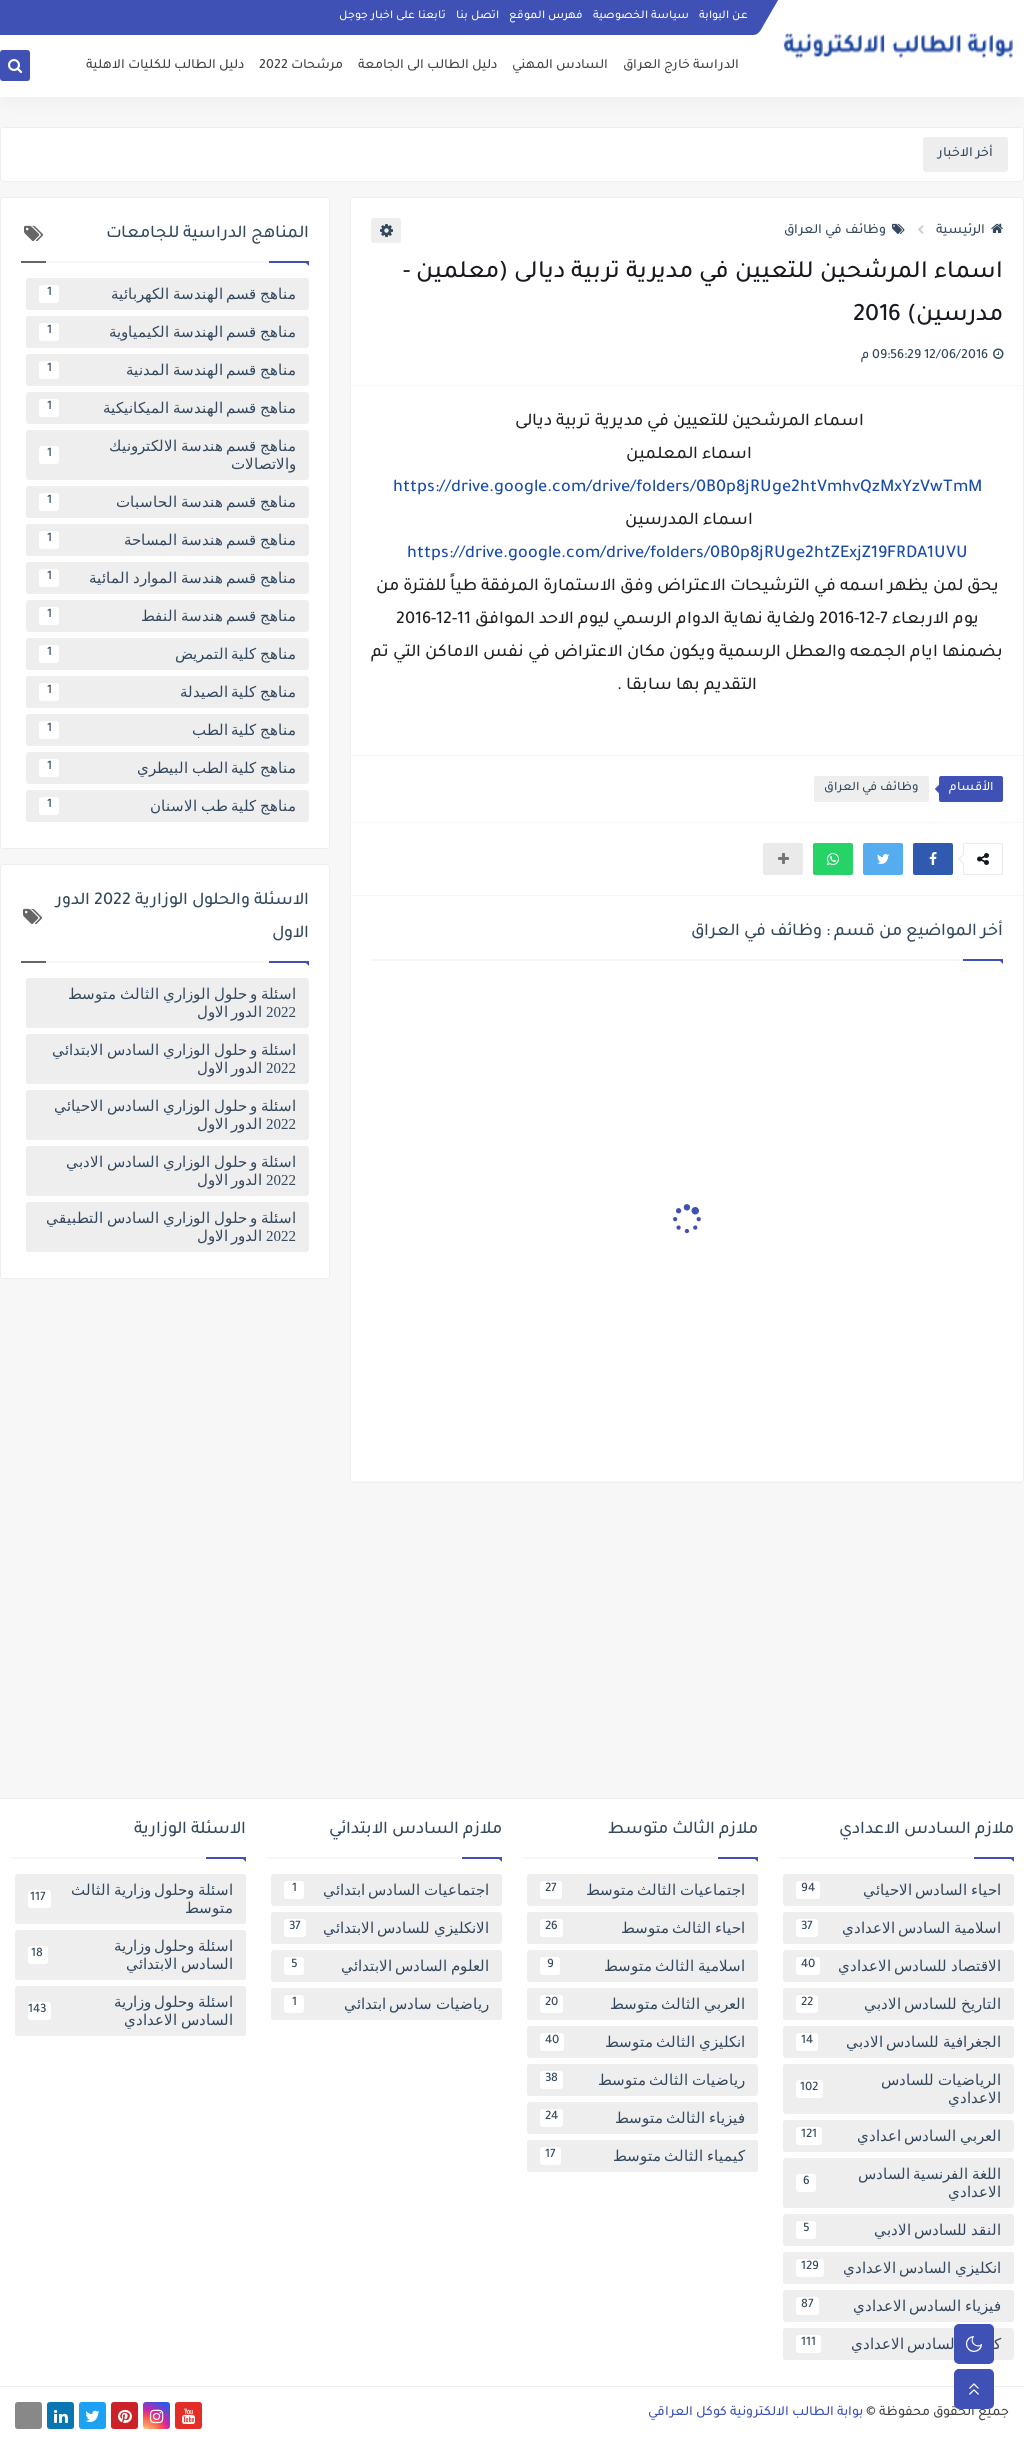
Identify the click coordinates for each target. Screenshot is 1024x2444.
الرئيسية (969, 231)
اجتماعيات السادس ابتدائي (386, 1890)
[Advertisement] (512, 1648)
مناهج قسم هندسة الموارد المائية (167, 578)
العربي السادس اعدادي (898, 2136)
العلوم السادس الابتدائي (386, 1966)
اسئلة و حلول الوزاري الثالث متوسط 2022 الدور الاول (182, 1003)
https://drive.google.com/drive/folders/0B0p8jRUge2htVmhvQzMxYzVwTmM (687, 488)
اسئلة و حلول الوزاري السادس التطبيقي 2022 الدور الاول (171, 1227)
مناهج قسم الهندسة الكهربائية (167, 294)
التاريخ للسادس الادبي (898, 2004)
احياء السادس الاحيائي (898, 1890)
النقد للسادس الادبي (898, 2230)
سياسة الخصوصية (641, 16)
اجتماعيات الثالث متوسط (642, 1890)
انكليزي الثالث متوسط (642, 2042)
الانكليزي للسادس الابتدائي (386, 1928)
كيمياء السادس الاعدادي (898, 2344)
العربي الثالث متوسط (642, 2004)
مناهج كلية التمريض (167, 654)
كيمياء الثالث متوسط (642, 2156)
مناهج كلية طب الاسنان (167, 806)
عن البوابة (723, 16)
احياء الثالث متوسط (642, 1928)
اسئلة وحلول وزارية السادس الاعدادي (130, 2011)
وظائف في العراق (844, 231)
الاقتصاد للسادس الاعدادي (898, 1966)
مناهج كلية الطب (167, 730)
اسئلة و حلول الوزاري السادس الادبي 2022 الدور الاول (181, 1171)
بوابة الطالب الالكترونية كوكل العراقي (755, 2413)
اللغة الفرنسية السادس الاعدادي (898, 2183)
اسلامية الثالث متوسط (642, 1966)
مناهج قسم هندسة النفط (167, 616)
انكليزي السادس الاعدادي (898, 2268)
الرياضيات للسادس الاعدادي (898, 2089)
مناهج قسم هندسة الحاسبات (167, 502)
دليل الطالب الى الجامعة (427, 66)
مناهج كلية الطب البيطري (167, 768)
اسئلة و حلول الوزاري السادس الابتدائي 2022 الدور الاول (174, 1059)
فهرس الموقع (546, 16)
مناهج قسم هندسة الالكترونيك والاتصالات (167, 455)
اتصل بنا (477, 16)
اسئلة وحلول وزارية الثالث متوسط (130, 1899)
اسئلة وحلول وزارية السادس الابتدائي (130, 1955)
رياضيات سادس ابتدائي (386, 2004)
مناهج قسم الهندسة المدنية (167, 370)
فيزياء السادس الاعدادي (898, 2306)
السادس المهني (560, 66)
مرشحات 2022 (301, 66)
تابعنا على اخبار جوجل (392, 16)
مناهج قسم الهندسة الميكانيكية (167, 408)
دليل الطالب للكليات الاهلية (165, 66)
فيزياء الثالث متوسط (642, 2118)
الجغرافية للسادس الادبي (898, 2042)
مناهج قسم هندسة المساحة (167, 540)
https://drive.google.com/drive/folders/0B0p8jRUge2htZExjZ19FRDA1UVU (687, 554)
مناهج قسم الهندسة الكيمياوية (167, 332)
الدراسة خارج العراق (681, 66)
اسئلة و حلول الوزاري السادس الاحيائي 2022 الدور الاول (175, 1115)
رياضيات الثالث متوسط (642, 2080)
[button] (933, 859)
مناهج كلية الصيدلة (167, 692)
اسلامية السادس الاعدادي (898, 1928)
